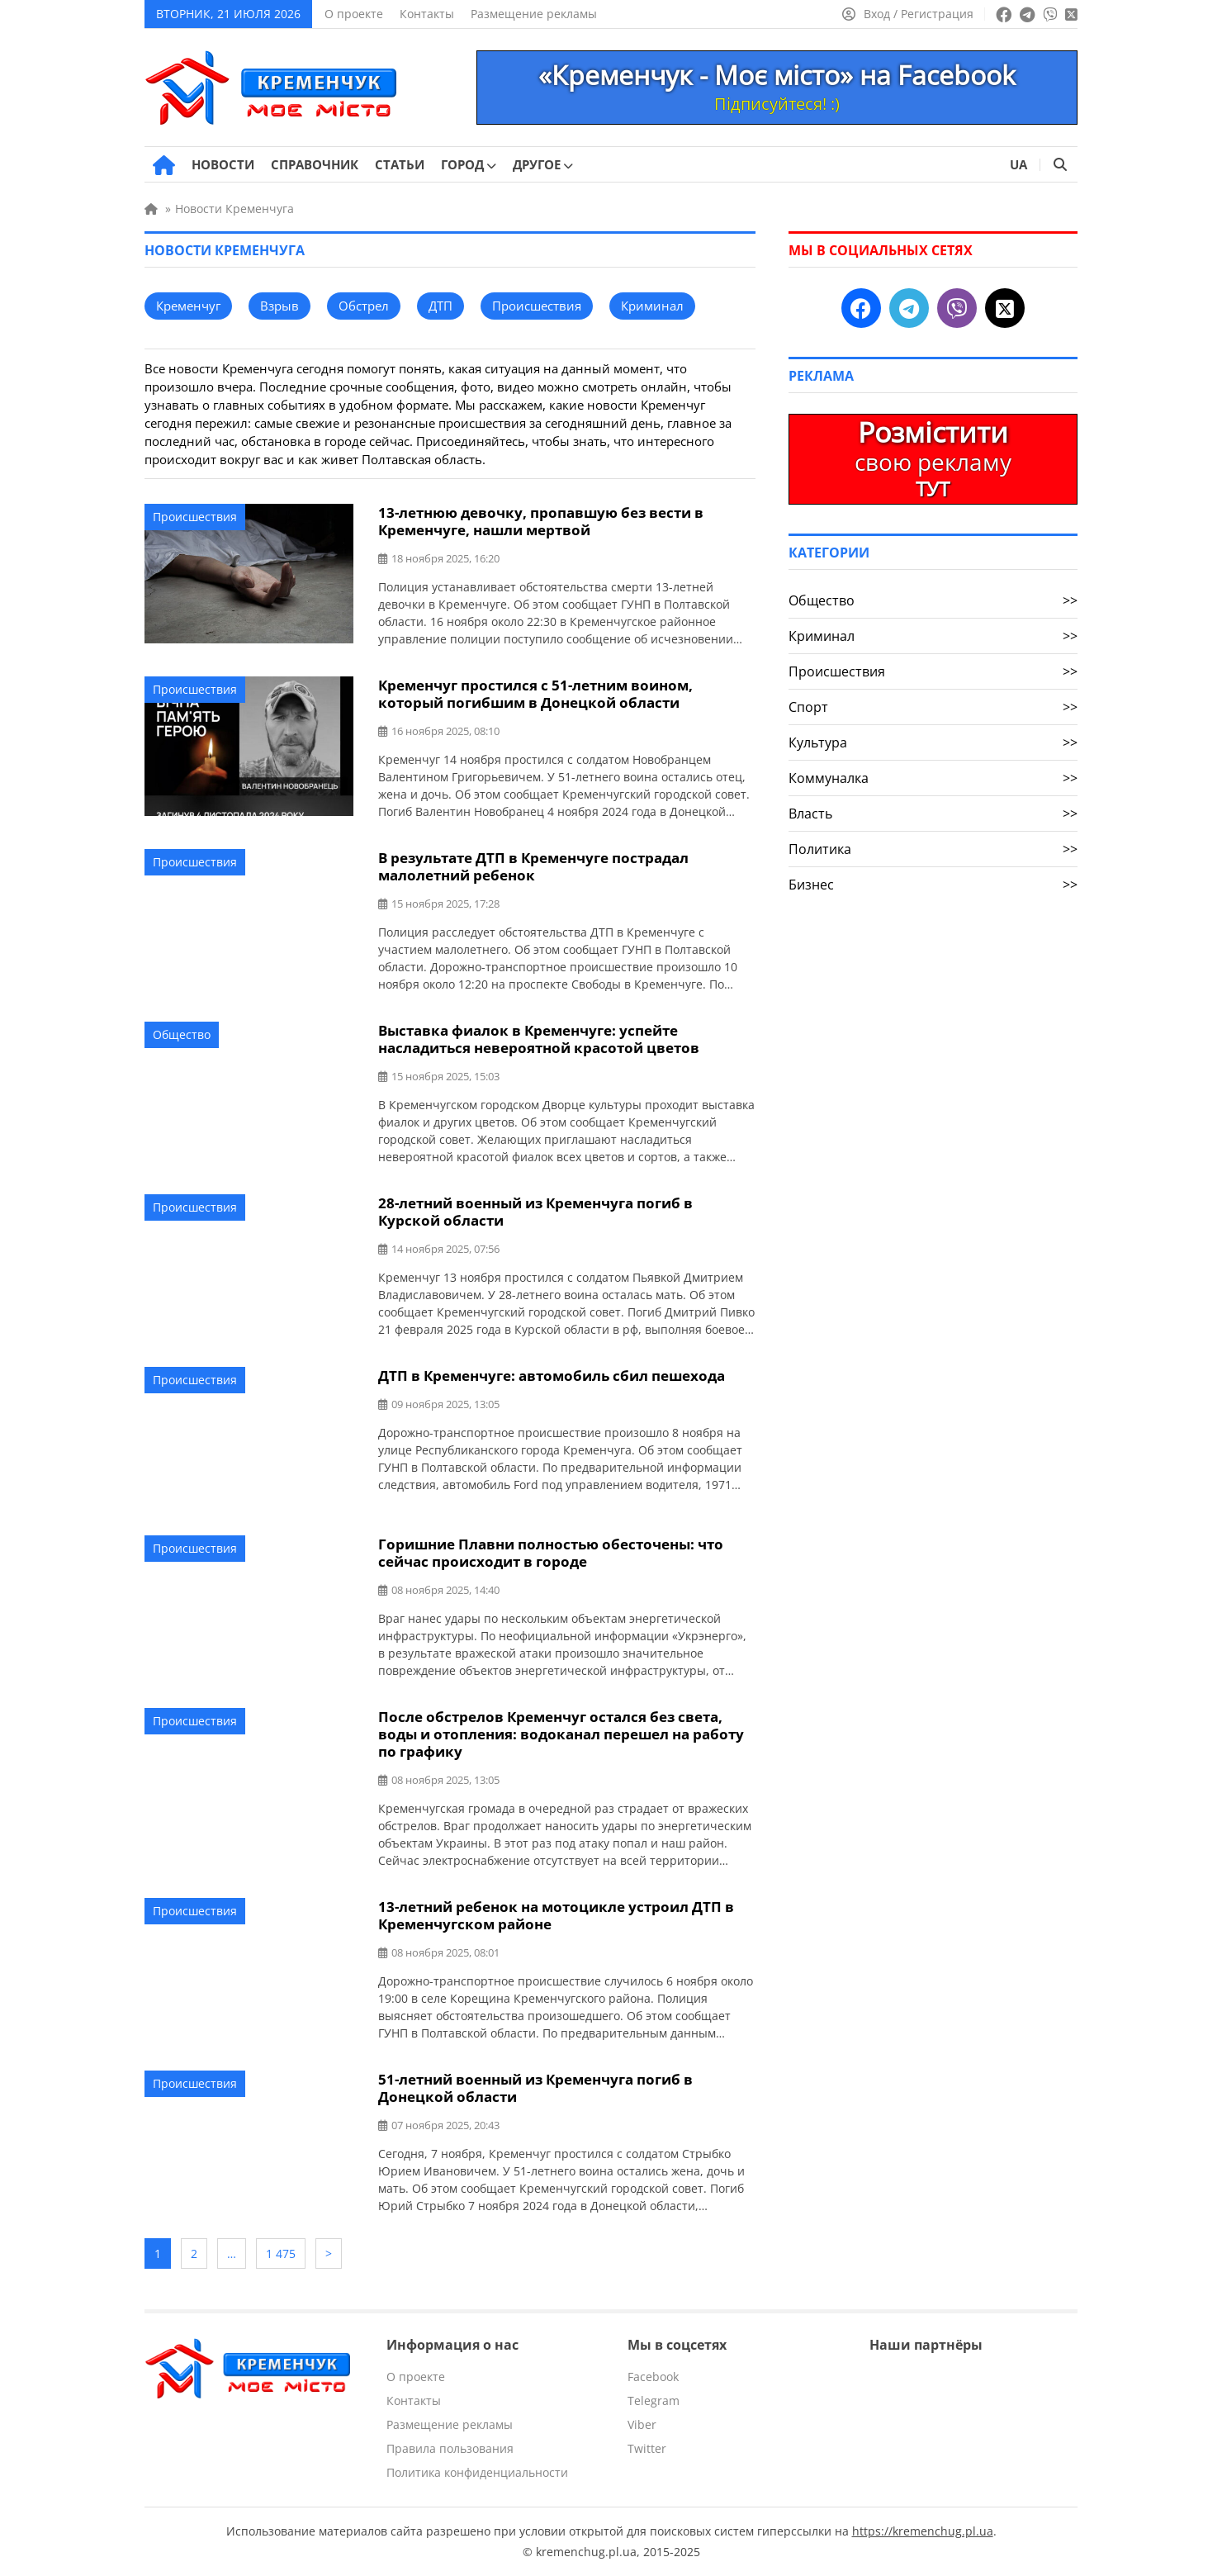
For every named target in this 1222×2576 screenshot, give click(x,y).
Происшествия (195, 516)
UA (1018, 164)
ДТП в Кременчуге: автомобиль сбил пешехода (551, 1375)
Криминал (933, 636)
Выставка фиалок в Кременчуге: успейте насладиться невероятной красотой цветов (538, 1039)
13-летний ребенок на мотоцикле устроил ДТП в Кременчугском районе (556, 1915)
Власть (933, 813)
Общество (182, 1034)
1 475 (281, 2253)
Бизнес (933, 884)
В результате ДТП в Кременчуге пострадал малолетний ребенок (533, 866)
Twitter (647, 2448)
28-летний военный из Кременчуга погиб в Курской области (535, 1211)
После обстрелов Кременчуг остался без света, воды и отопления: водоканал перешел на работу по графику (561, 1734)
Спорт (933, 707)
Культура (933, 742)
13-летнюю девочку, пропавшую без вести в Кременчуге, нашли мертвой (540, 521)
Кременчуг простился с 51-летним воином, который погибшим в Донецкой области (535, 694)
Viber (642, 2424)
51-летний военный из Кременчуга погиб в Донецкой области (535, 2088)
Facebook (653, 2376)
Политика (933, 849)
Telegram (654, 2400)
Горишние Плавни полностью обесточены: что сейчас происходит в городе (550, 1553)
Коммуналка (933, 778)
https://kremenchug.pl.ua (922, 2531)
